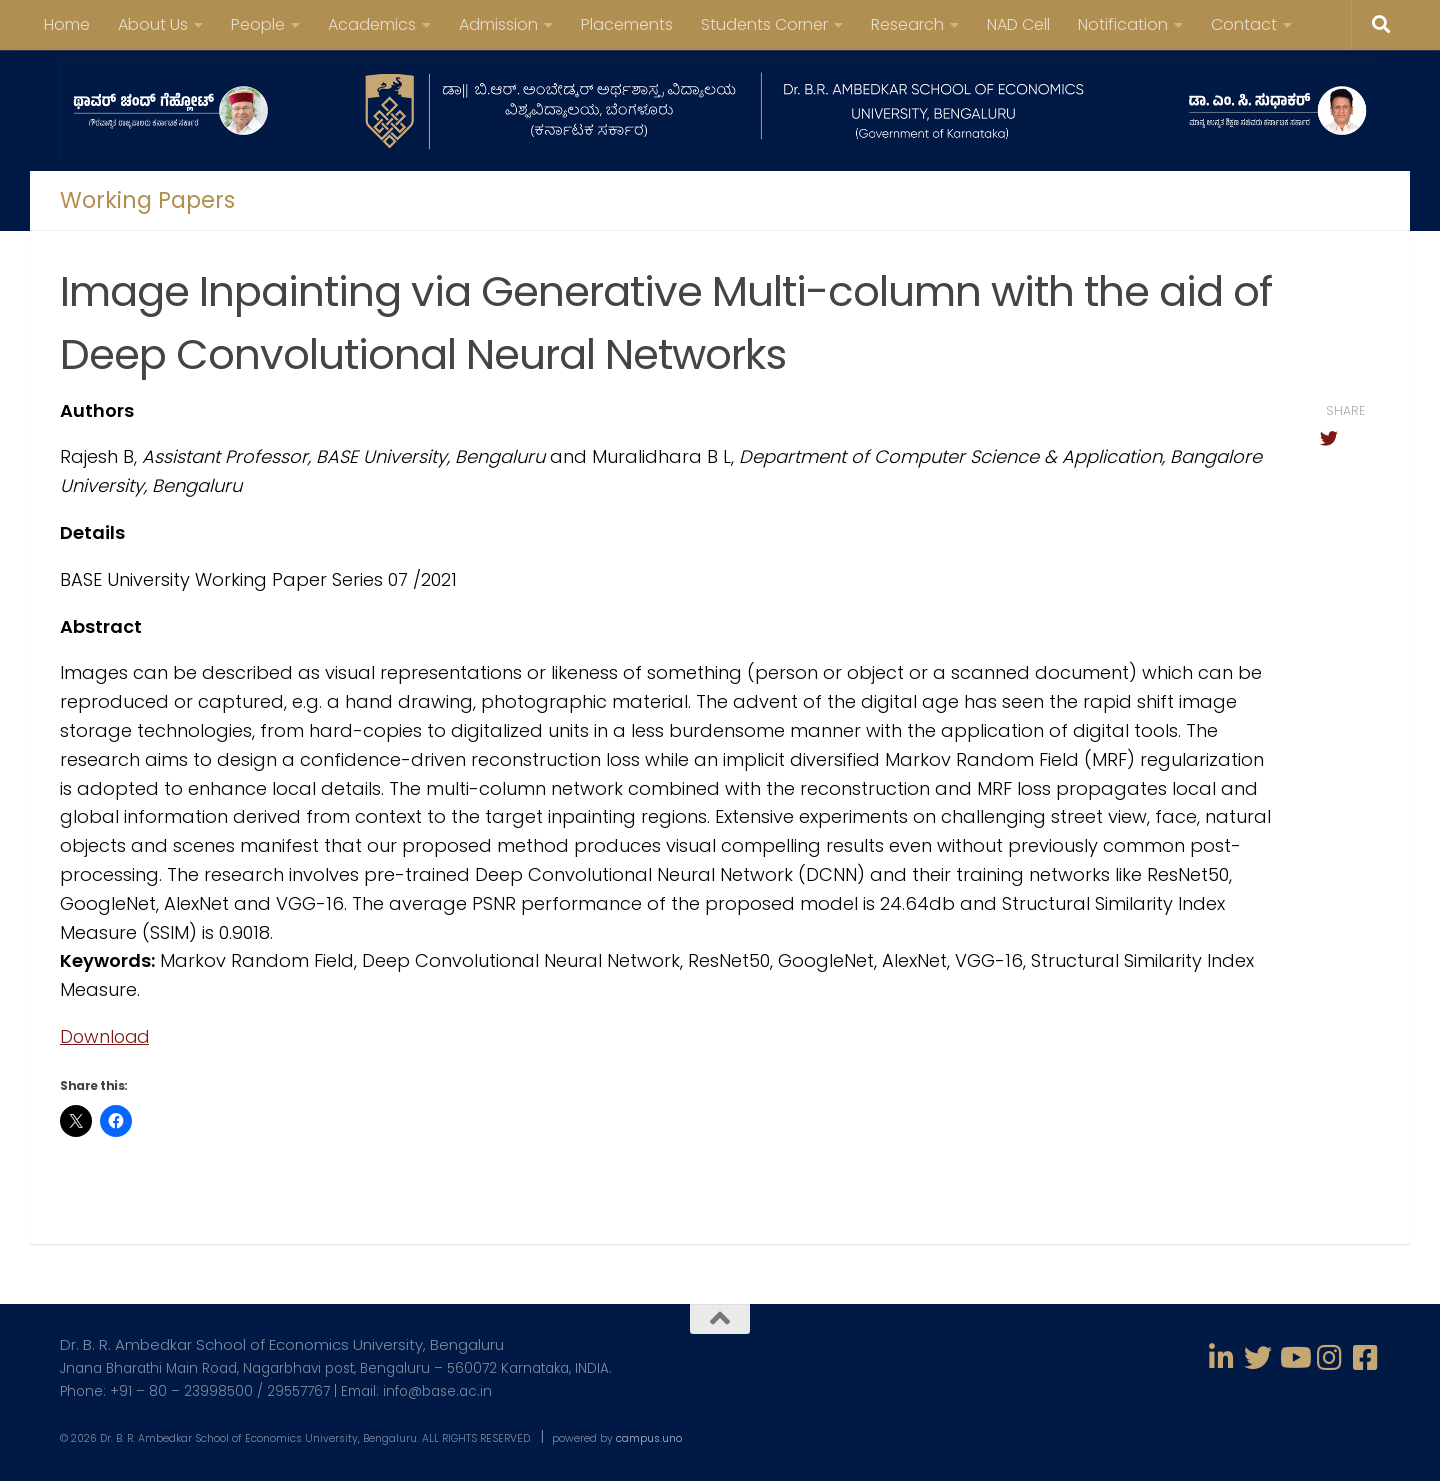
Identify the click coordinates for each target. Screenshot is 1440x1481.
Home (67, 24)
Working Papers (147, 201)
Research (907, 24)
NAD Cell (1018, 24)
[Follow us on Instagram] (1330, 1358)
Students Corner (764, 24)
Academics (372, 24)
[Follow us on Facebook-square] (1366, 1358)
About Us (153, 24)
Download (106, 1036)
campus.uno (649, 1438)
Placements (627, 24)
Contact (1244, 24)
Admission (498, 24)
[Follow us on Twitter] (1258, 1358)
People (258, 24)
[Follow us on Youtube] (1294, 1358)
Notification (1123, 24)
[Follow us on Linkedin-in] (1222, 1358)
